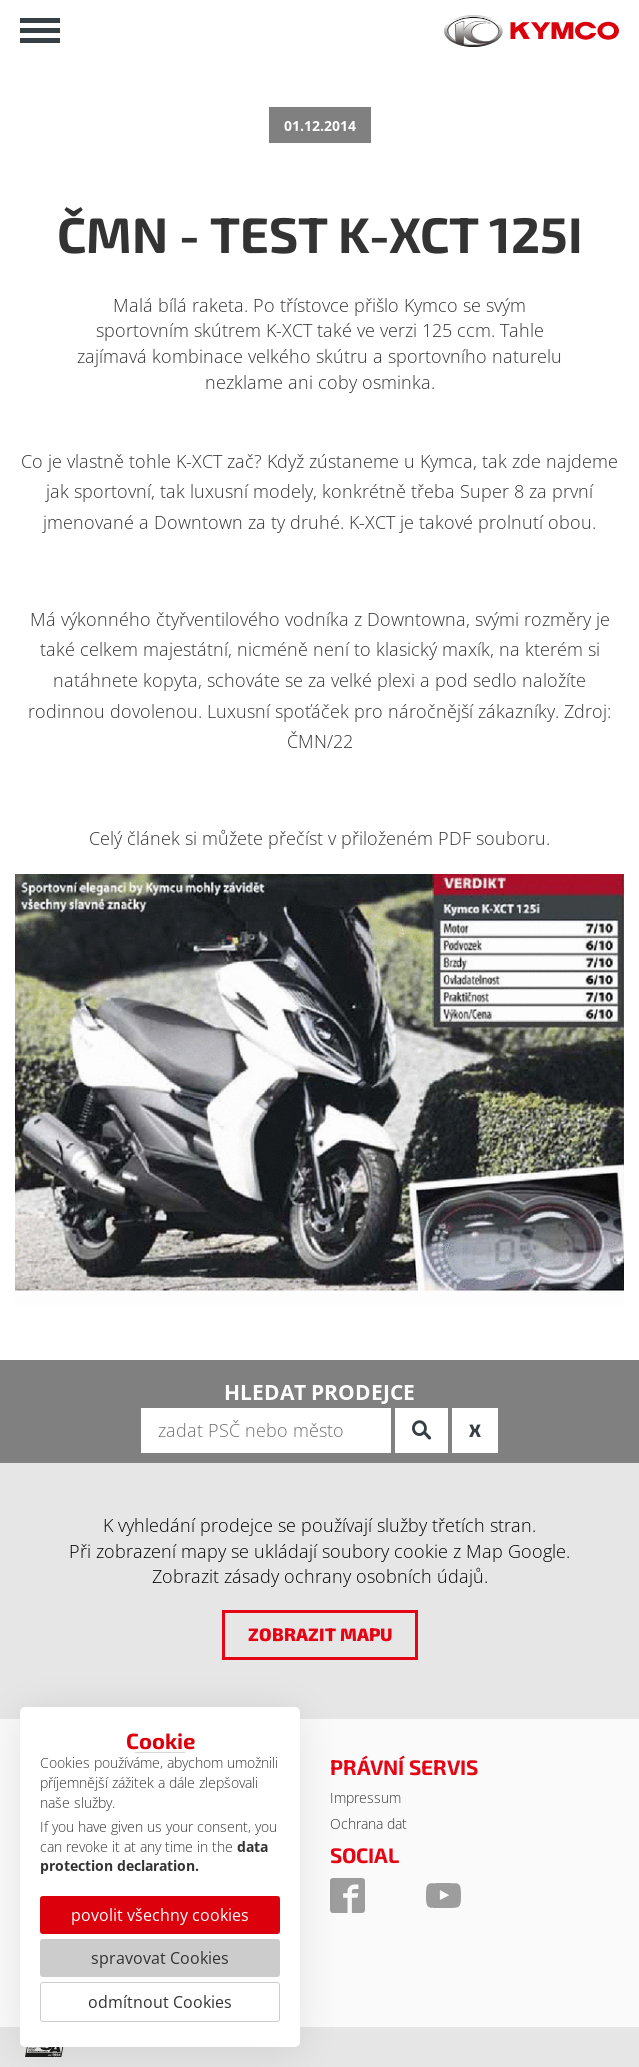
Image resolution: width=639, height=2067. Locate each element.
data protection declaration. (154, 1856)
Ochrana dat (368, 1823)
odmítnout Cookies (160, 2002)
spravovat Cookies (160, 1958)
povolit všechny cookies (160, 1915)
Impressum (365, 1797)
